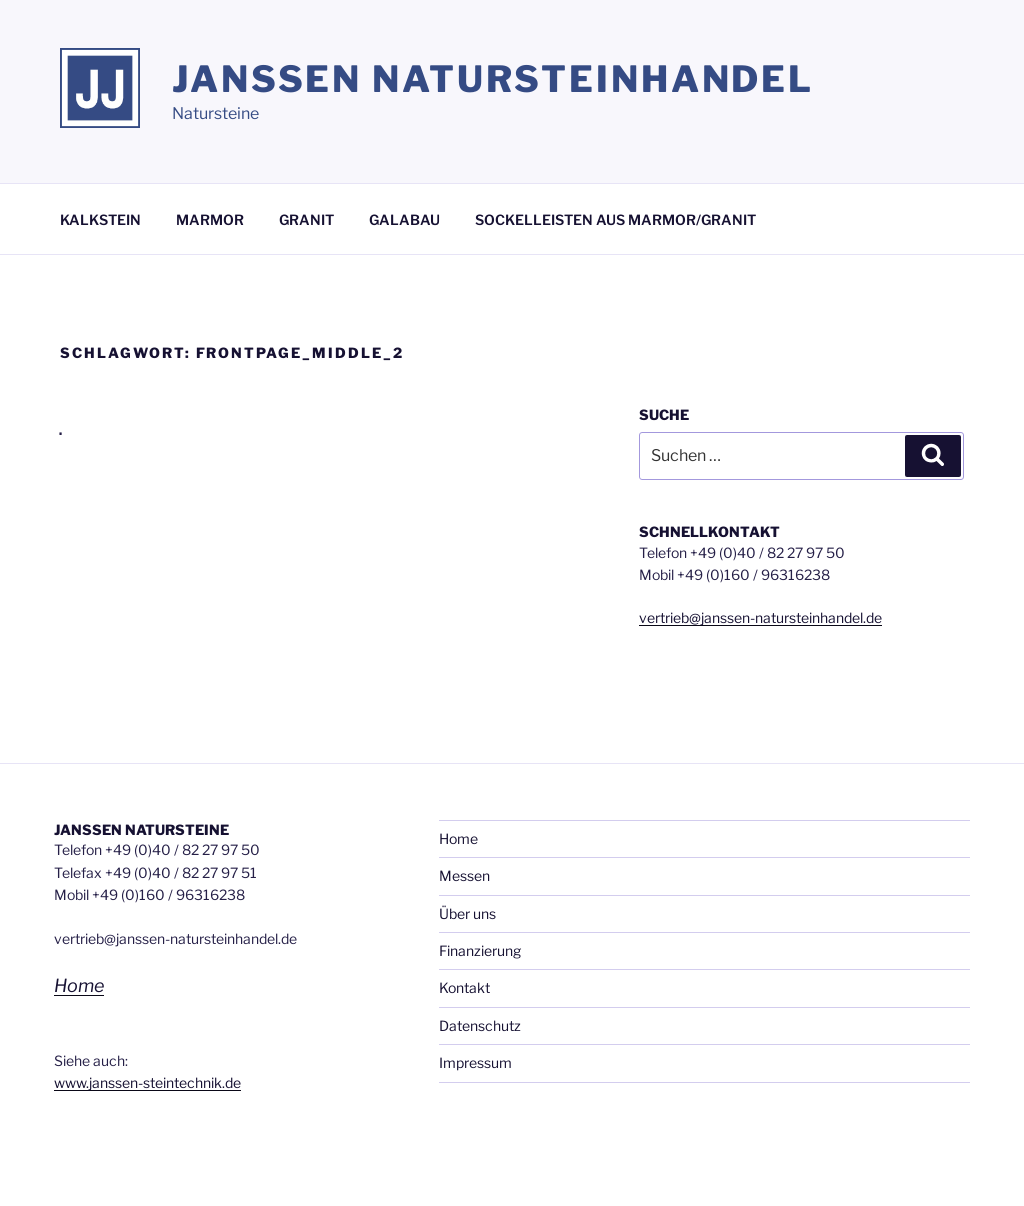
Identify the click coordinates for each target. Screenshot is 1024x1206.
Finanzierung (480, 950)
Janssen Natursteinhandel (493, 79)
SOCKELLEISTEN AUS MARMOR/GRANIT (615, 219)
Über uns (467, 913)
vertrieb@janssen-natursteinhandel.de (760, 617)
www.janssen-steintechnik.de (147, 1082)
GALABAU (404, 219)
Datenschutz (480, 1025)
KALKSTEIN (100, 219)
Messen (464, 875)
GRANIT (306, 219)
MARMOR (210, 219)
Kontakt (464, 987)
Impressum (475, 1062)
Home (79, 985)
